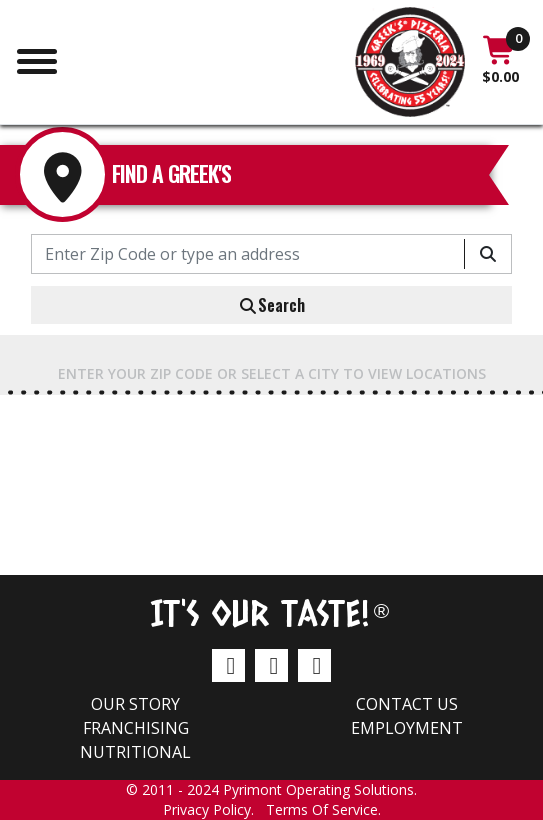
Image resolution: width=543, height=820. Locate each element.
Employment (407, 728)
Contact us (407, 704)
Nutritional (135, 752)
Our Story (135, 704)
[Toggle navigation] (37, 59)
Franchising (136, 728)
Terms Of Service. (323, 809)
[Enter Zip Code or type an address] (248, 254)
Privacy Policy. (214, 809)
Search (271, 305)
